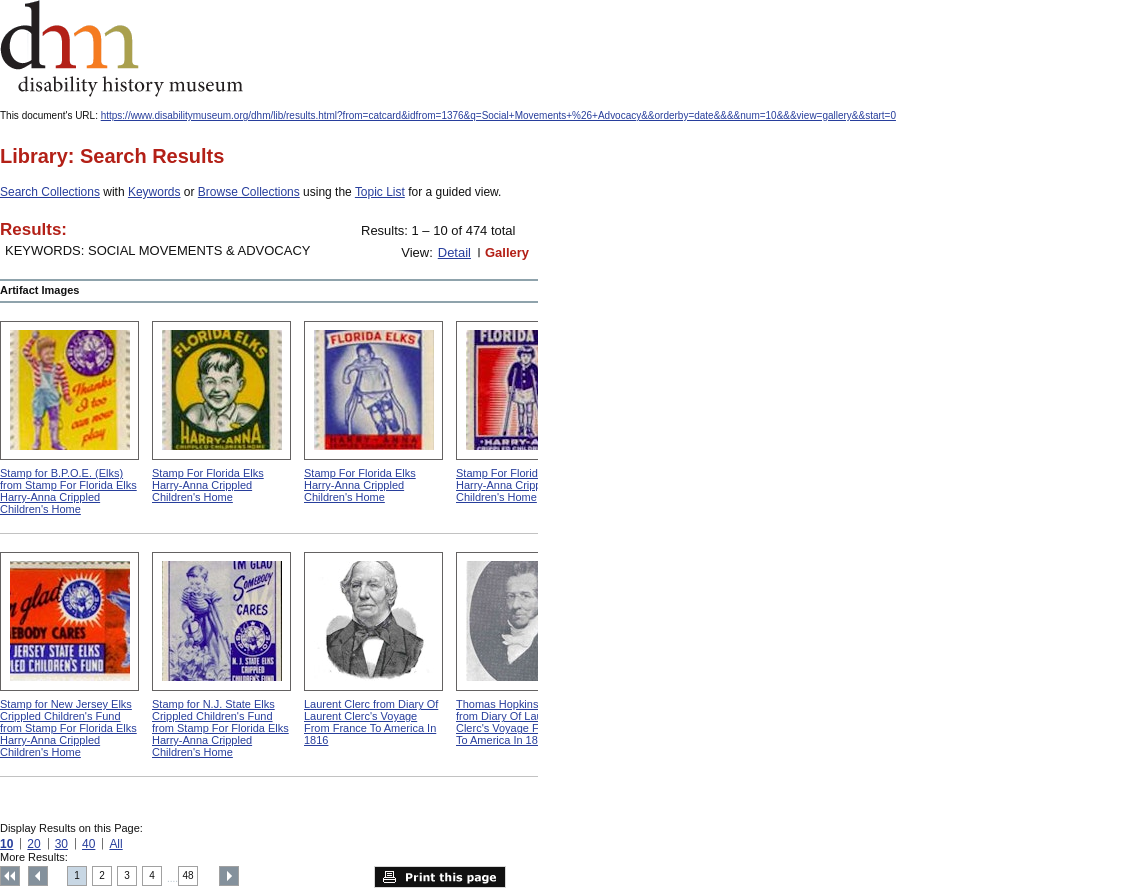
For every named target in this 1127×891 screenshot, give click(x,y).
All (115, 844)
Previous (38, 876)
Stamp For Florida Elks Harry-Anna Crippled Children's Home (208, 485)
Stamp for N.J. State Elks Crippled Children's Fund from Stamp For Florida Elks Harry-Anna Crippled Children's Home (220, 728)
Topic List (380, 192)
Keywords (154, 192)
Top (10, 876)
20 (33, 844)
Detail (454, 252)
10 (6, 844)
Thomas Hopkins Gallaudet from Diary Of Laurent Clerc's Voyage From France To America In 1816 (525, 722)
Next (229, 876)
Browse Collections (249, 192)
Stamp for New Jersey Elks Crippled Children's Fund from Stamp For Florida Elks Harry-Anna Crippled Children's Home (68, 728)
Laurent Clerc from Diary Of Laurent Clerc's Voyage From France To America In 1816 (371, 722)
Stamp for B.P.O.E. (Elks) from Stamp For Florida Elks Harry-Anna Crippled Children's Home (68, 491)
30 (61, 844)
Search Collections (50, 192)
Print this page (440, 877)
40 (88, 844)
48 (188, 875)
